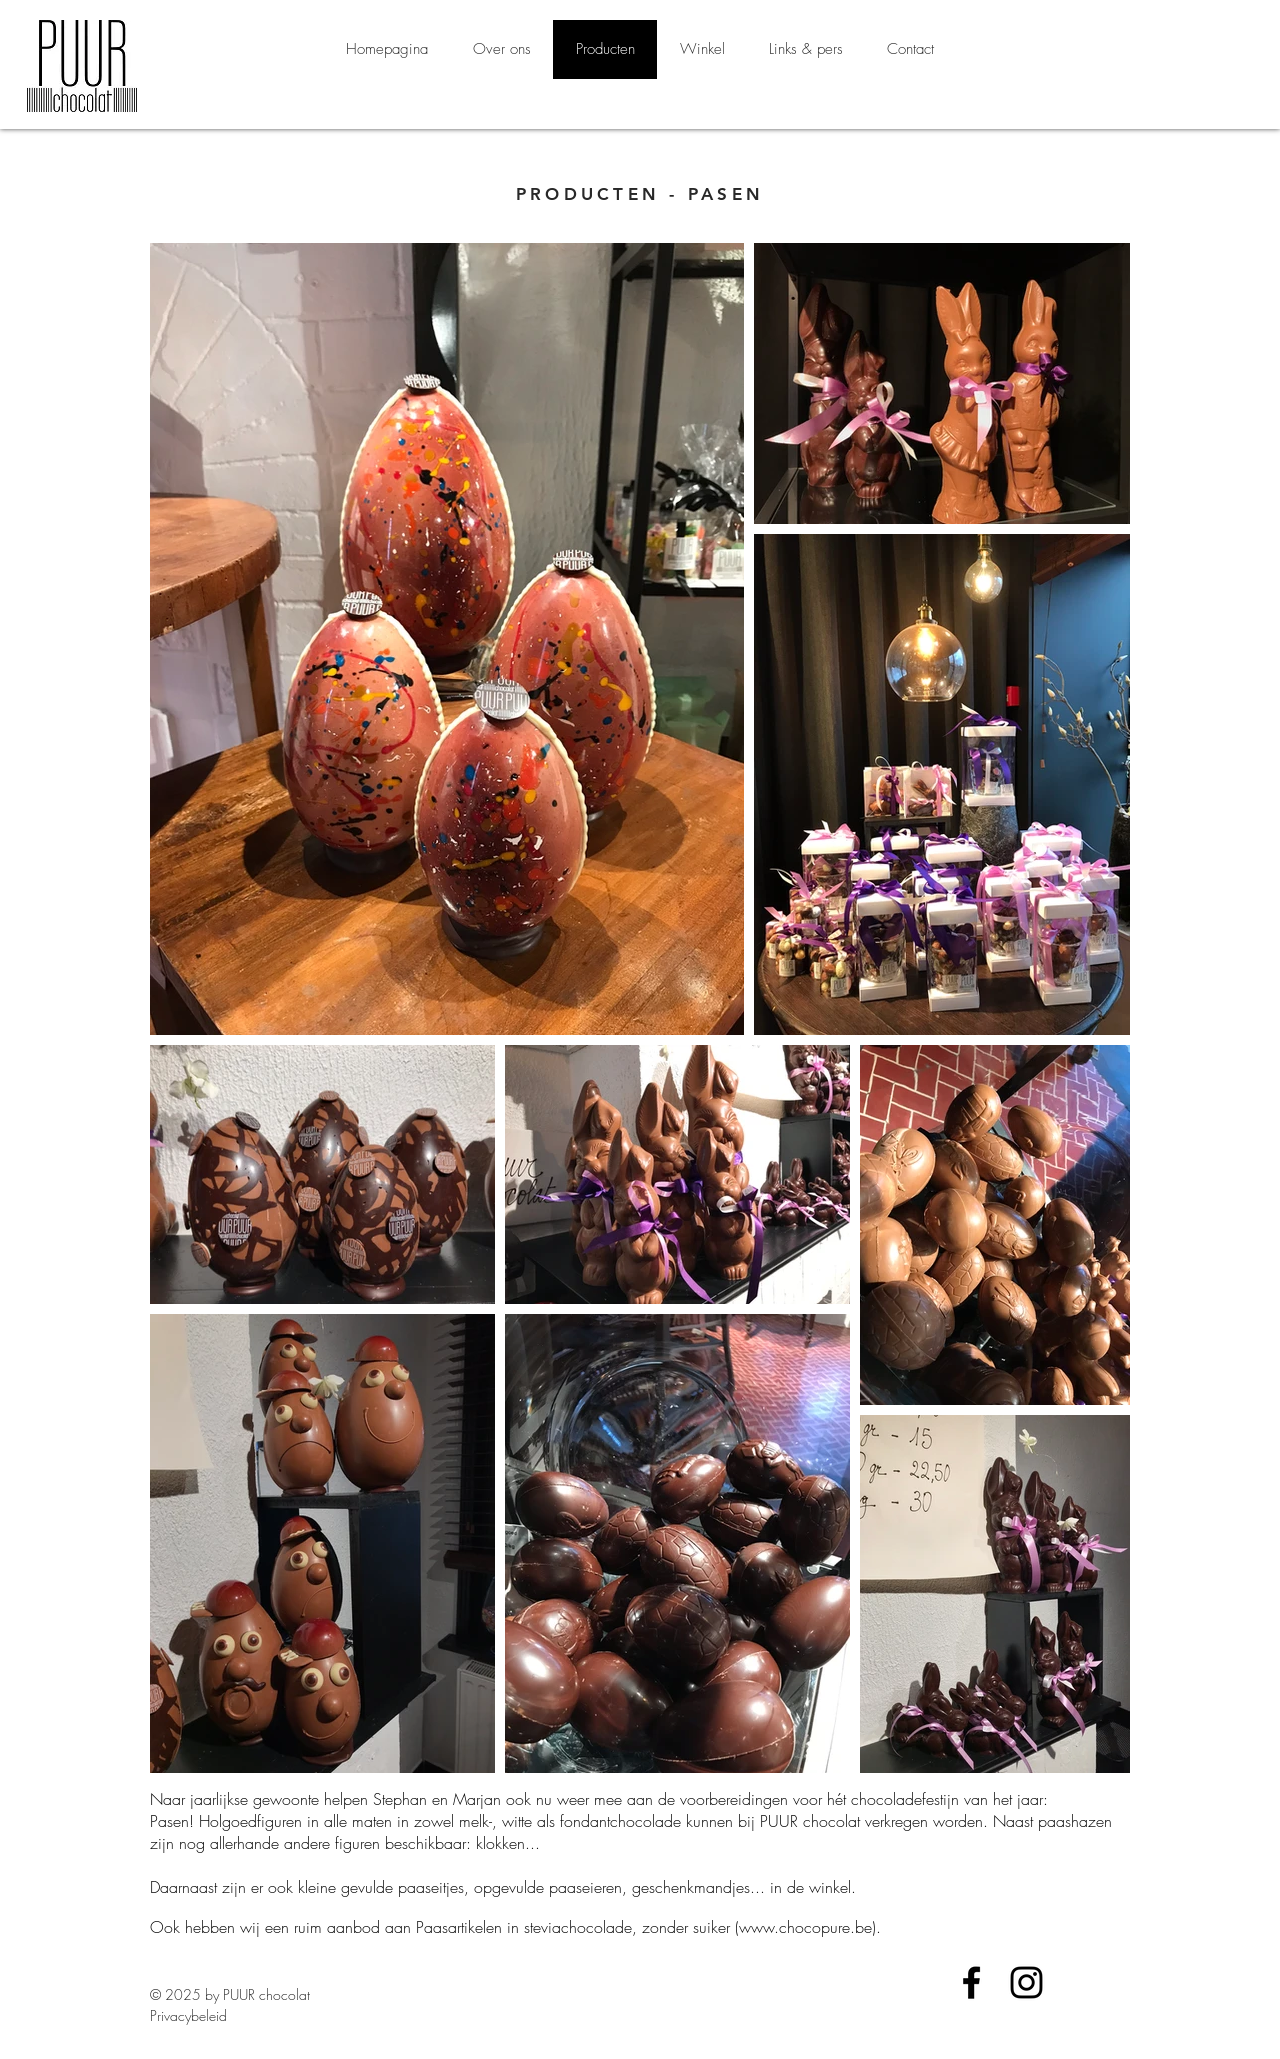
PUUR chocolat (266, 1994)
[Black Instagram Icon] (1026, 1982)
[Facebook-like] (1015, 2018)
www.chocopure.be (805, 1927)
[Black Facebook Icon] (971, 1982)
